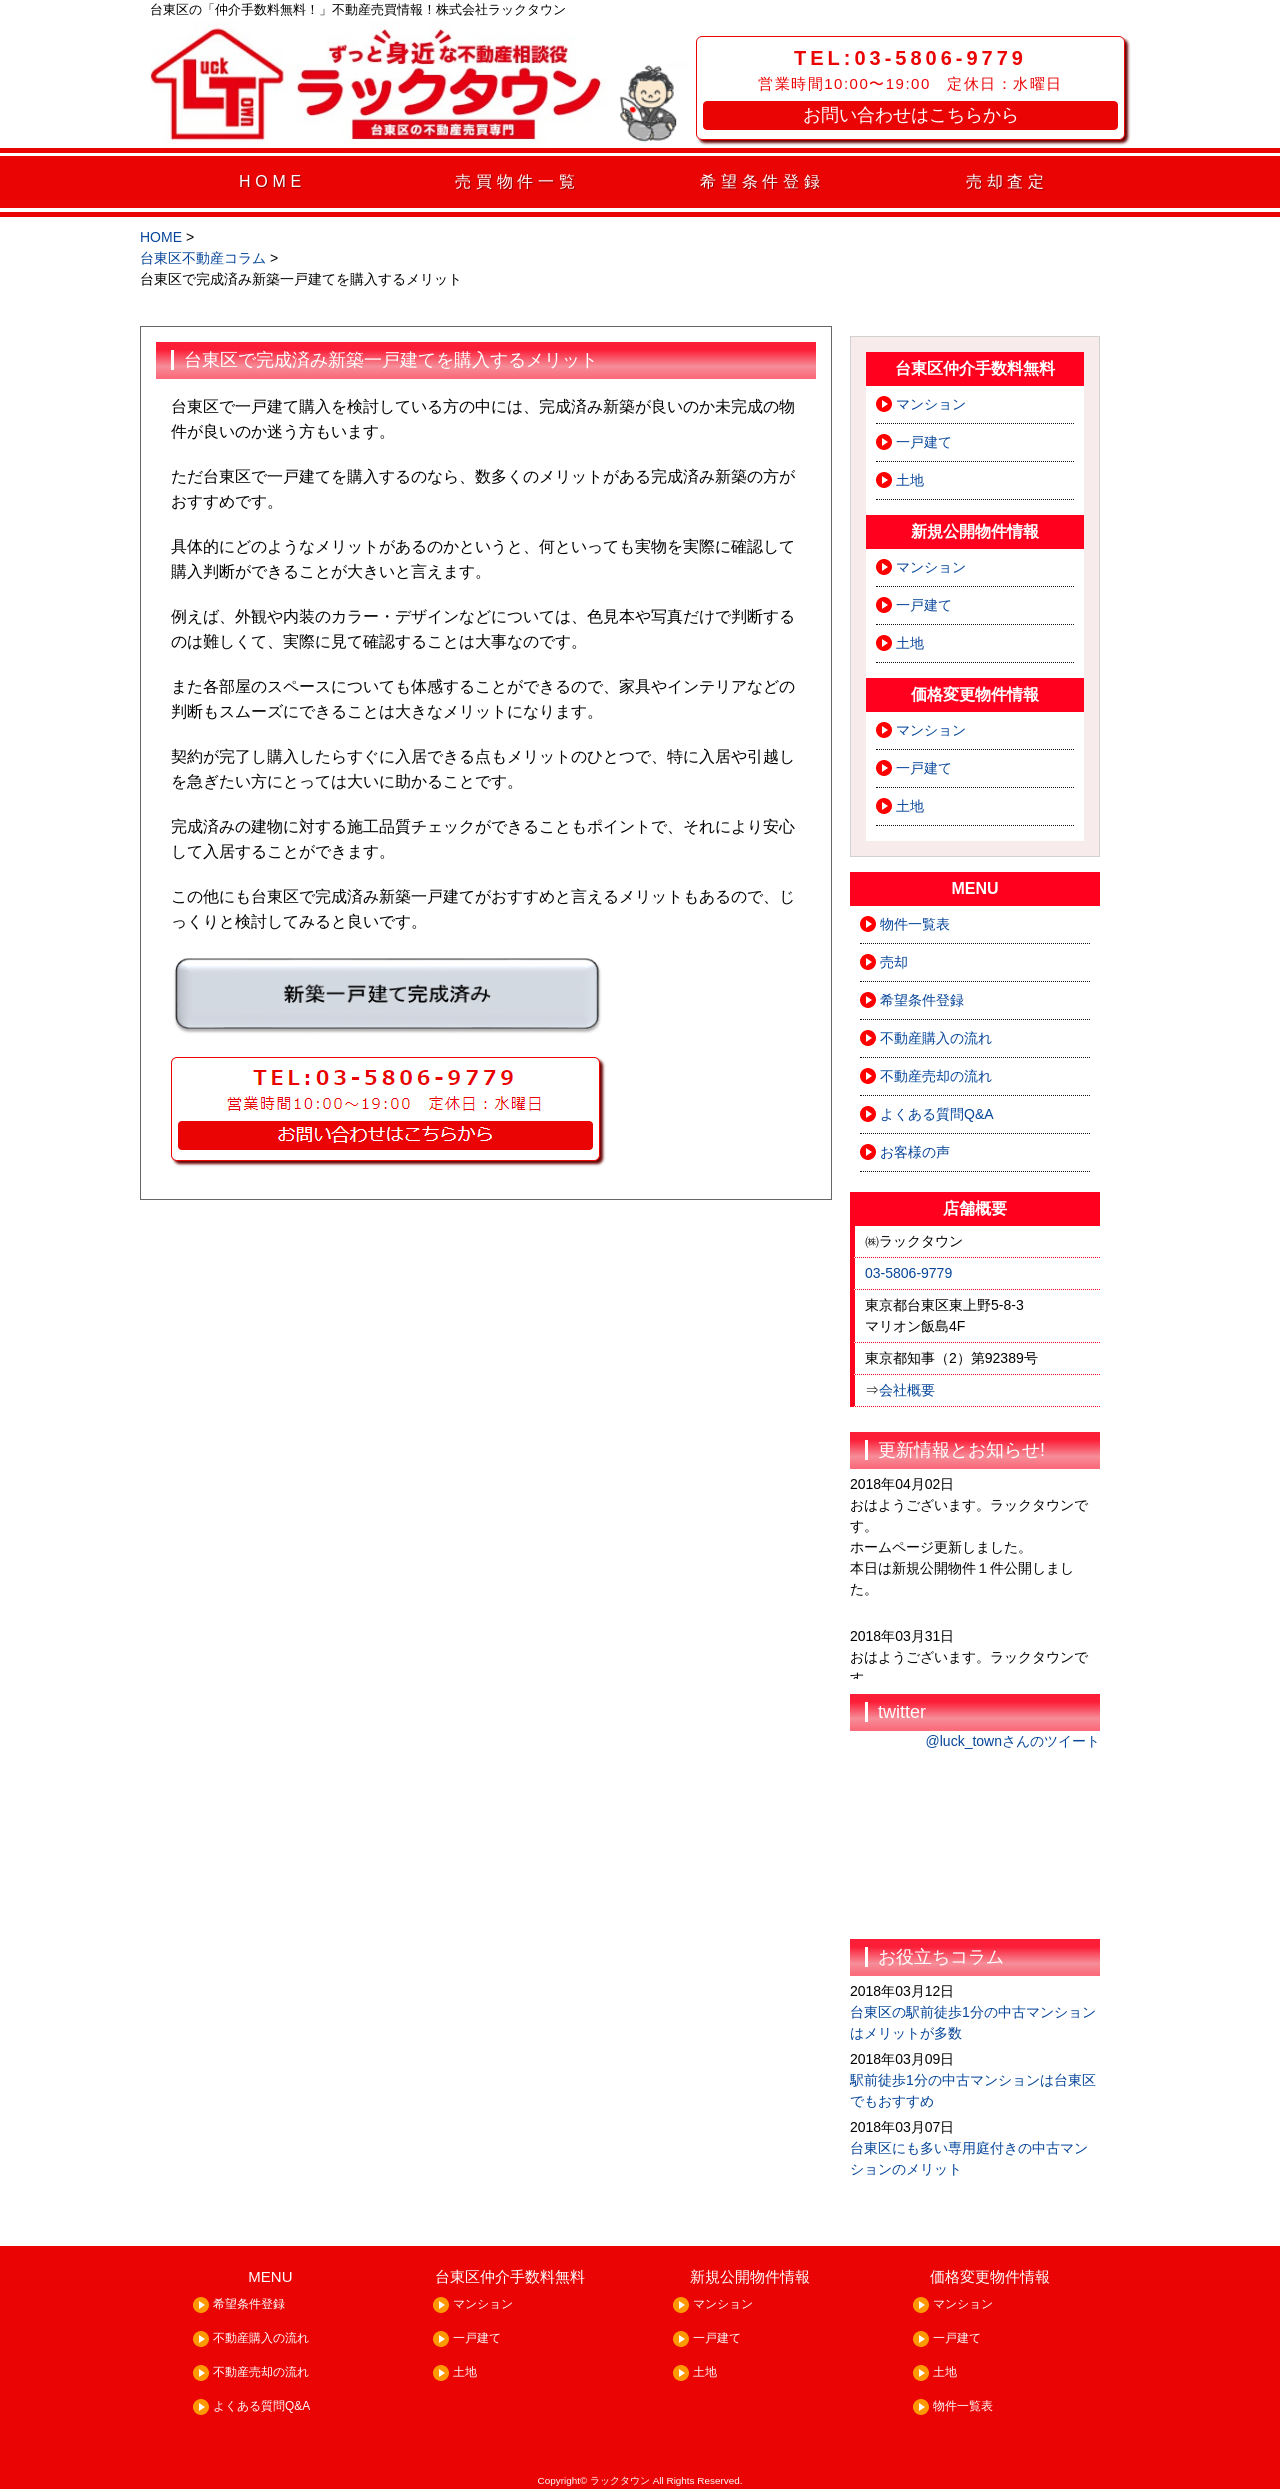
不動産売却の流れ (936, 1076)
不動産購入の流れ (936, 1038)
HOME (272, 181)
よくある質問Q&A (937, 1114)
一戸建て (924, 442)
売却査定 (1007, 181)
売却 (894, 962)
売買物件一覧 (517, 181)
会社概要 (907, 1390)
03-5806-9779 (908, 1273)
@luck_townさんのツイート (1013, 1741)
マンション (931, 404)
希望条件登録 (762, 181)
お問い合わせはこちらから (911, 115)
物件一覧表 (915, 924)
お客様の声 (915, 1152)
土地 (910, 480)
